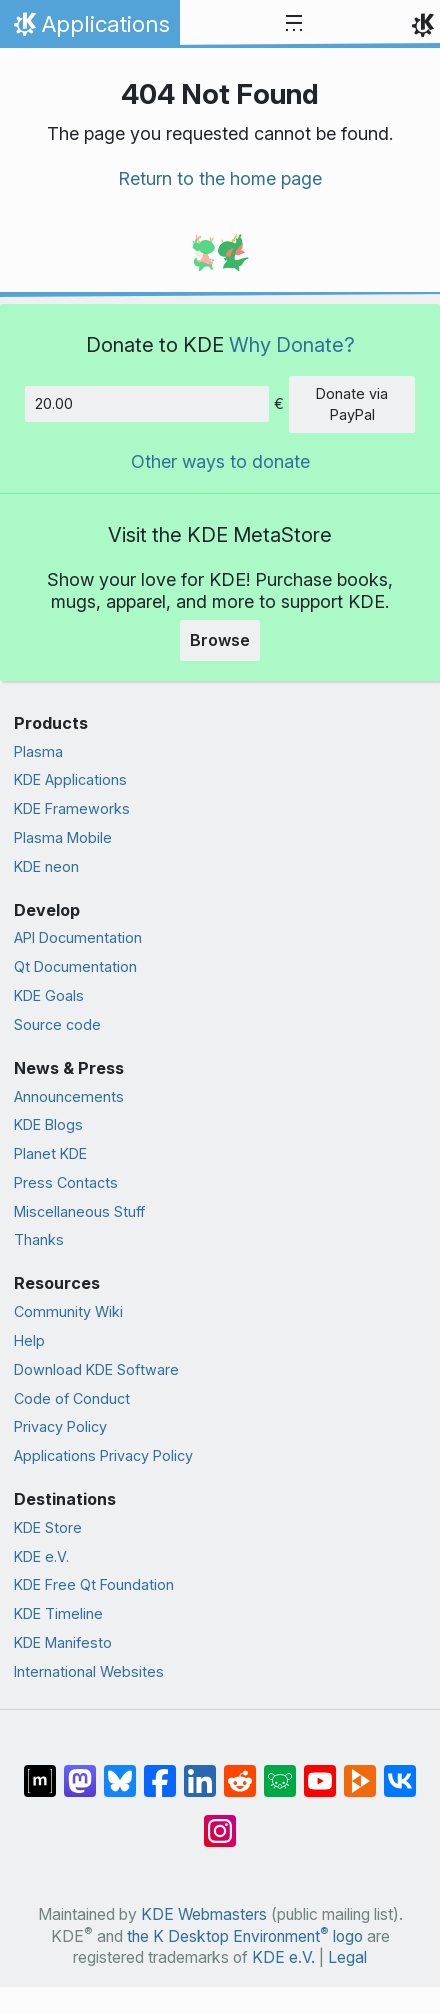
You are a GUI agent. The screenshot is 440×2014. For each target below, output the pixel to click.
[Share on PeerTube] (360, 1771)
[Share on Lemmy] (280, 1771)
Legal (347, 1957)
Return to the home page (220, 178)
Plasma (38, 751)
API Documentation (78, 937)
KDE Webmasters (204, 1914)
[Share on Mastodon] (80, 1771)
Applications (89, 29)
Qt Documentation (75, 966)
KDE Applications (70, 779)
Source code (57, 1024)
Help (29, 1340)
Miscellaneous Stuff (79, 1211)
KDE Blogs (48, 1124)
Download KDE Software (96, 1369)
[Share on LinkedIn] (200, 1771)
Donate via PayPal (352, 404)
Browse (220, 640)
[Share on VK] (400, 1771)
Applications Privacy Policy (103, 1455)
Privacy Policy (60, 1426)
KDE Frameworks (72, 808)
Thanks (39, 1239)
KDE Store (48, 1527)
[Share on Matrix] (40, 1771)
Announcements (69, 1096)
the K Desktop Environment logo (245, 1936)
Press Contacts (66, 1182)
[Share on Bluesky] (120, 1771)
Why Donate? (292, 344)
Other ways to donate (220, 461)
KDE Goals (49, 995)
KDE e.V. (41, 1556)
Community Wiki (68, 1311)
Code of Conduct (72, 1398)
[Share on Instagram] (220, 1821)
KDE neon (46, 866)
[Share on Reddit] (240, 1771)
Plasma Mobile (63, 837)
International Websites (89, 1671)
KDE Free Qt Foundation (94, 1584)
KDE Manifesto (63, 1642)
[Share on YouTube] (320, 1771)
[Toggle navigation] (294, 24)
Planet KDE (50, 1153)
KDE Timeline (58, 1613)
